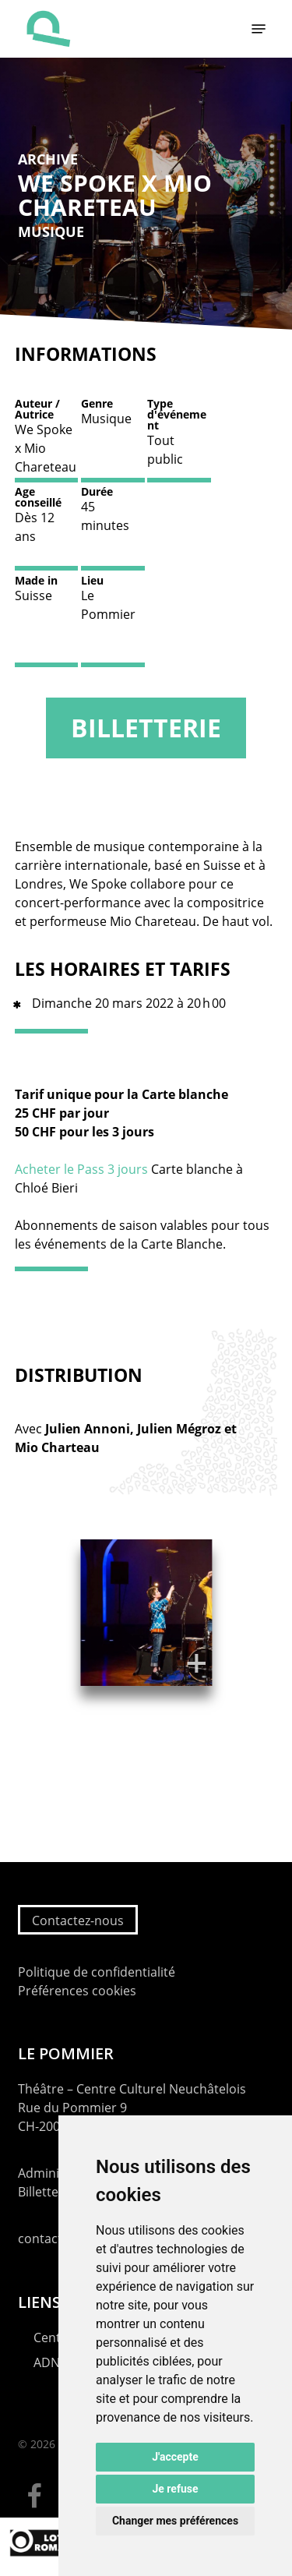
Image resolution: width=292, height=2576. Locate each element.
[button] (258, 29)
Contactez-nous (78, 1920)
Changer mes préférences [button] (175, 2520)
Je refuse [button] (175, 2488)
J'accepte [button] (175, 2457)
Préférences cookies (77, 1990)
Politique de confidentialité (96, 1972)
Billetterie (146, 727)
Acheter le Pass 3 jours (81, 1169)
